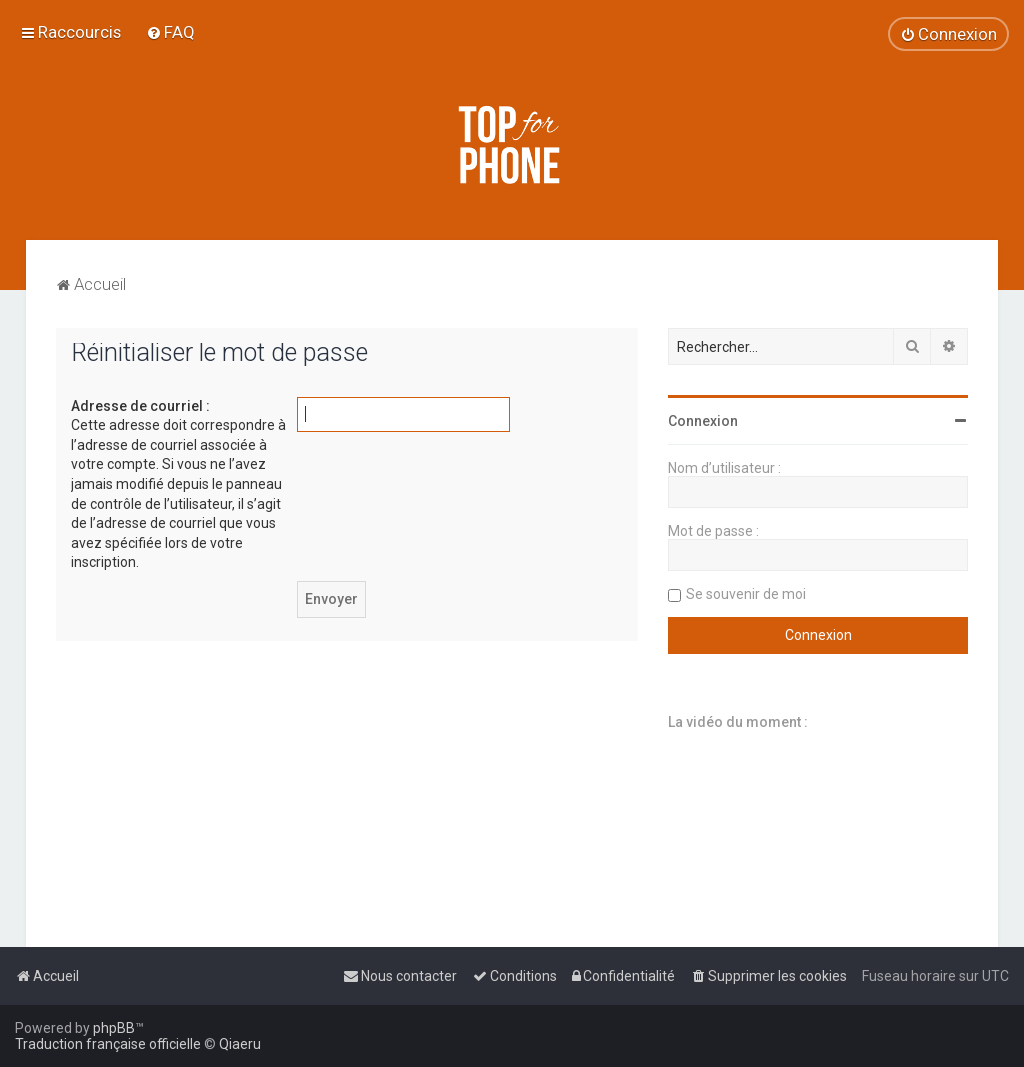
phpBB (114, 1028)
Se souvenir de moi (746, 594)
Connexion (703, 421)
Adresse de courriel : (140, 406)
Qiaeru (240, 1044)
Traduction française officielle (108, 1044)
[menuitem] (170, 32)
